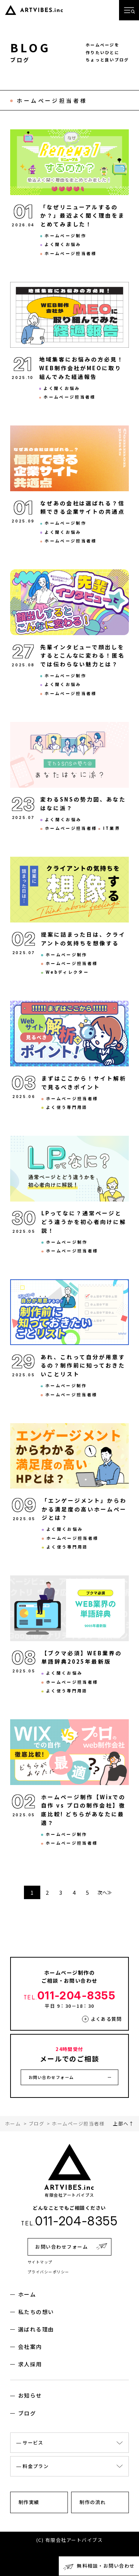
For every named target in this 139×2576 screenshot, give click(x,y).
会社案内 (30, 2346)
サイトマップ (40, 2262)
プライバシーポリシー (48, 2271)
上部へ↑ (123, 2123)
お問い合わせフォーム (51, 2077)
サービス (33, 2442)
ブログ (27, 2413)
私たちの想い (36, 2311)
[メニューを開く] (129, 10)
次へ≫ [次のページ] (105, 1892)
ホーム (27, 2294)
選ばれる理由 (36, 2329)
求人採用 (30, 2364)
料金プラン (36, 2466)
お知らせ (30, 2395)
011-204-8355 (70, 1995)
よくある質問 (106, 2018)
